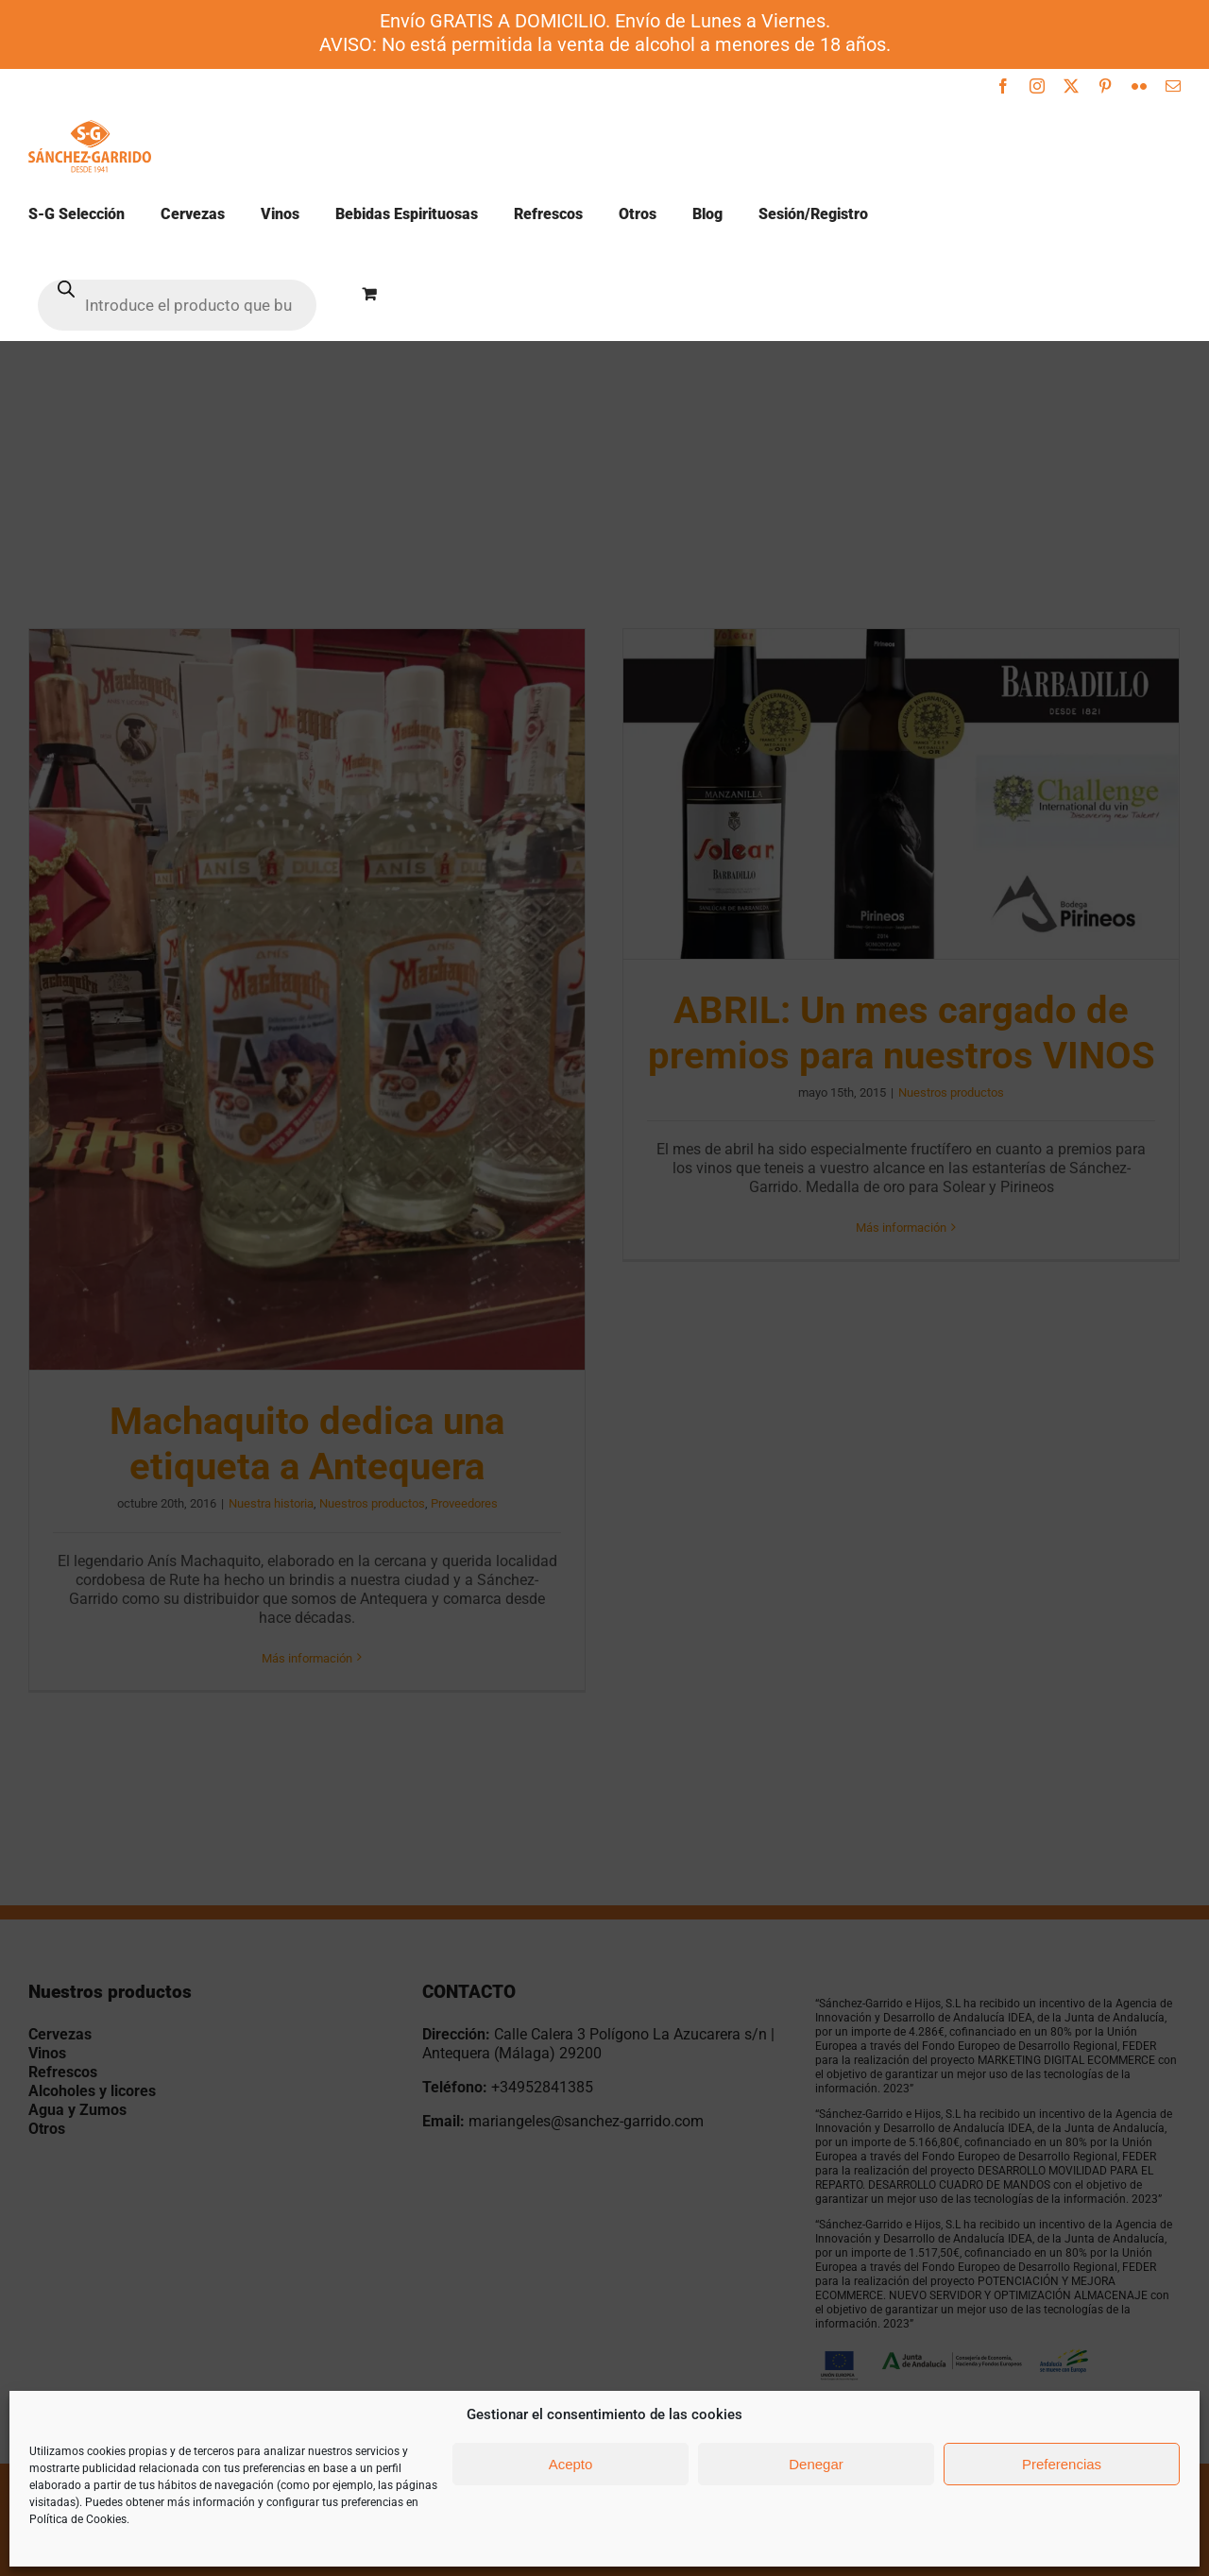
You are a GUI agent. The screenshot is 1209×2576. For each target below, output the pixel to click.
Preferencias (1061, 2464)
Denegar (816, 2464)
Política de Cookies (78, 2519)
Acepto (571, 2464)
